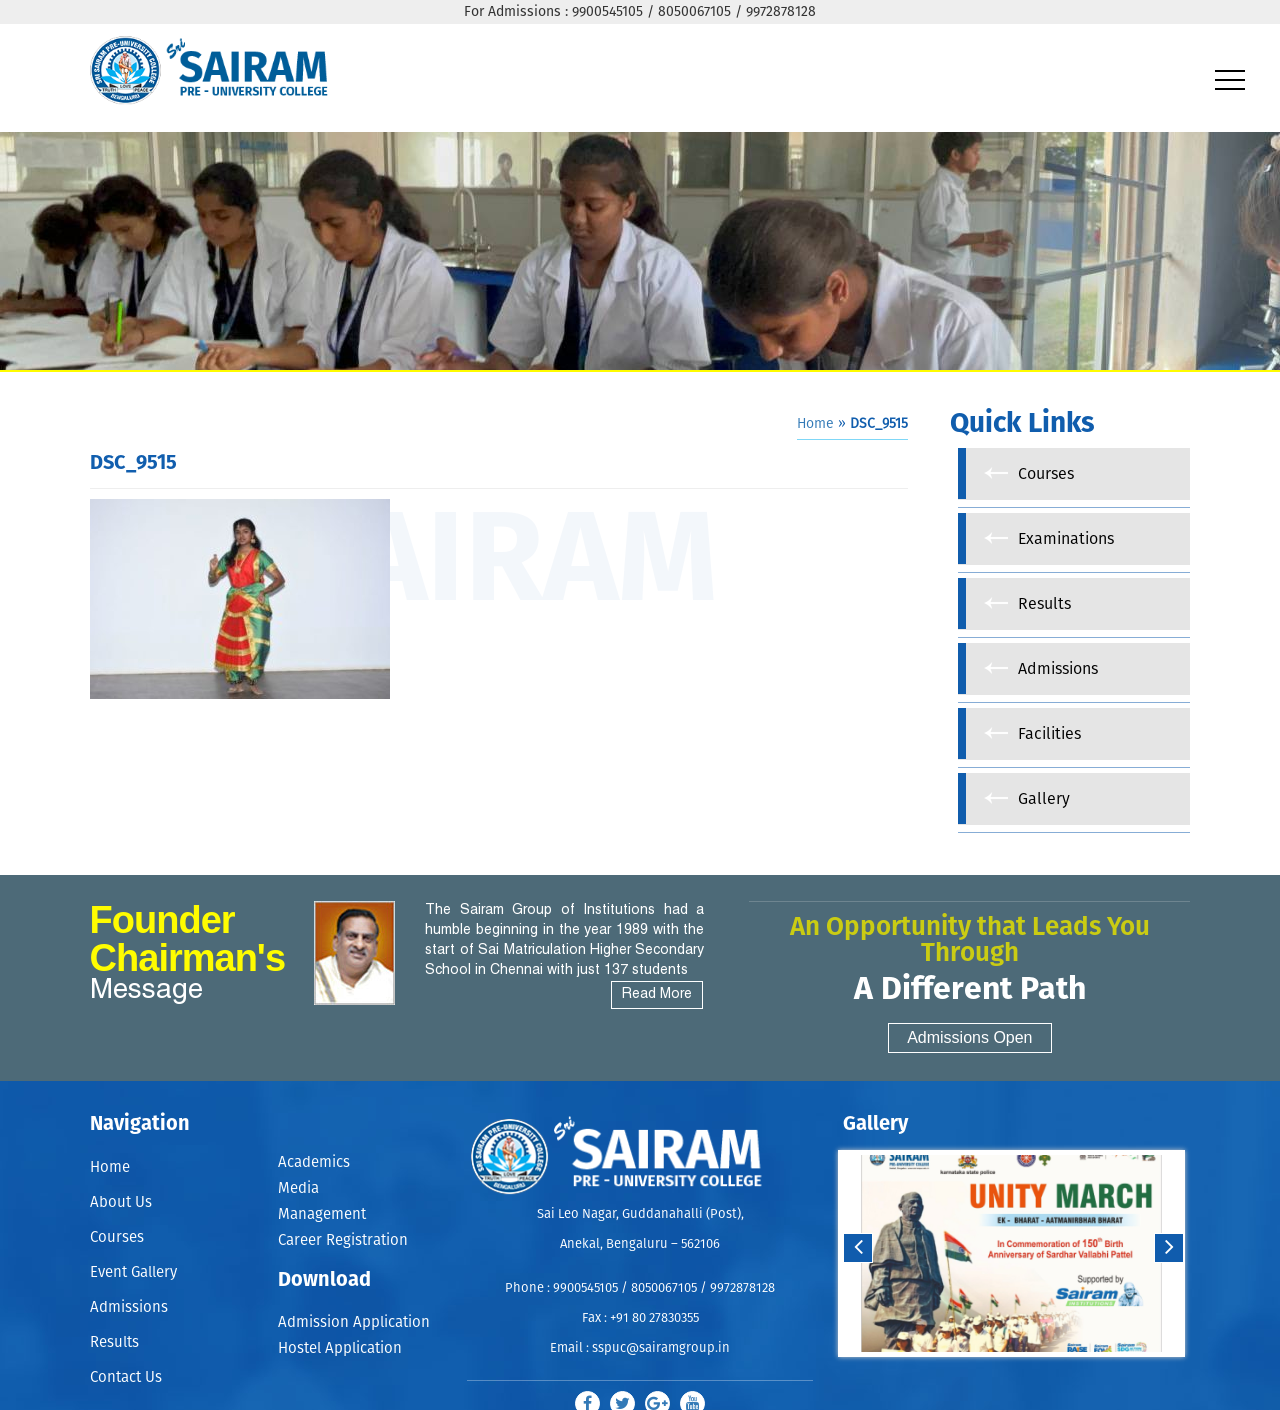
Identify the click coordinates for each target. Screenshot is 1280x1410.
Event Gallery (133, 1272)
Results (114, 1342)
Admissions (129, 1307)
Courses (117, 1237)
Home (815, 424)
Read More (657, 994)
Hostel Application (340, 1349)
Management (322, 1214)
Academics (314, 1162)
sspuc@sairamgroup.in (661, 1348)
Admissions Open (969, 1037)
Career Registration (343, 1241)
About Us (121, 1202)
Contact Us (126, 1377)
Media (298, 1188)
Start (1009, 1376)
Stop (1024, 1376)
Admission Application (354, 1323)
